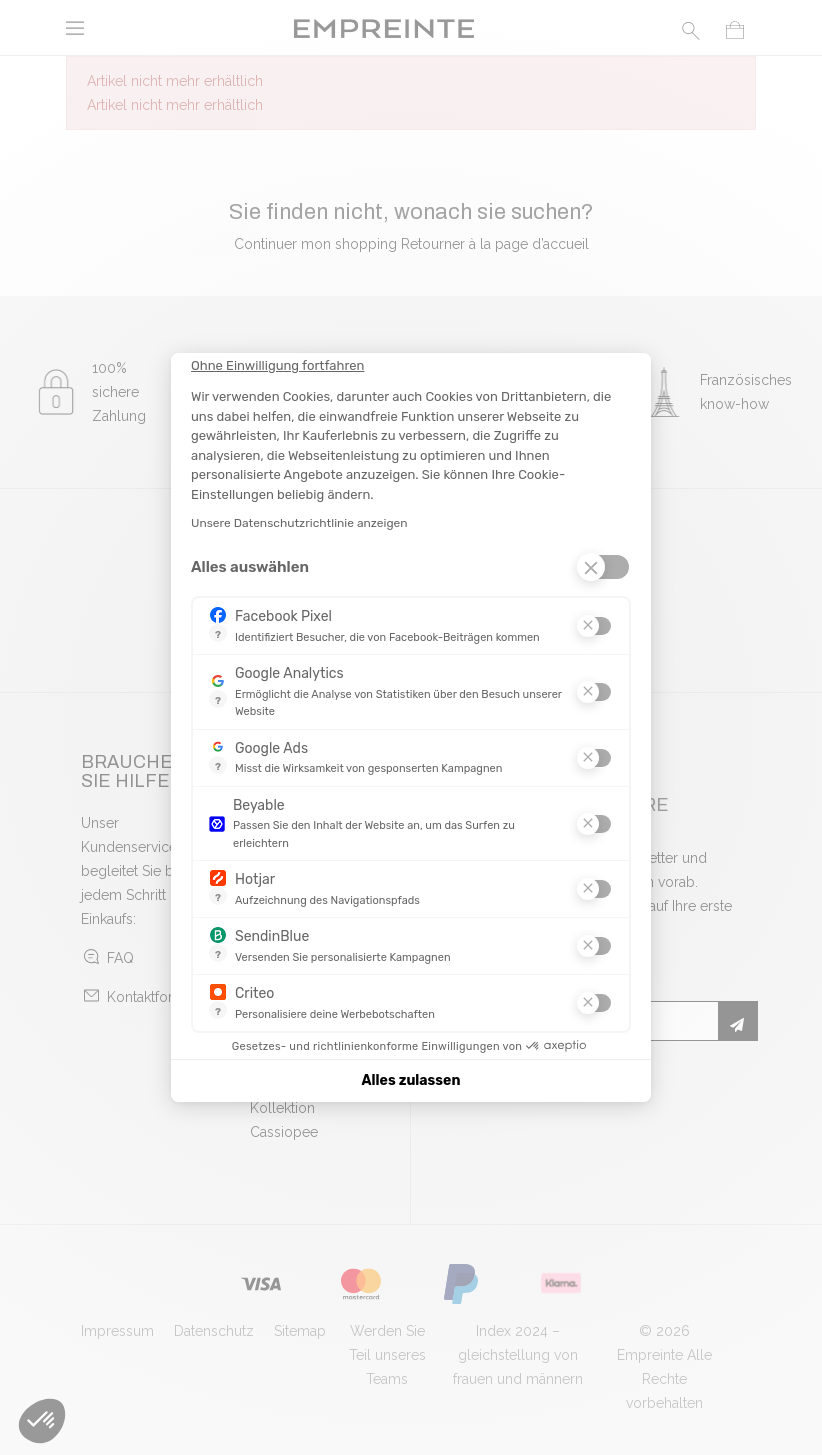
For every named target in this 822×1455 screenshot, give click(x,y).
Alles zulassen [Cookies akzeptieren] (411, 1080)
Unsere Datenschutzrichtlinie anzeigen (299, 523)
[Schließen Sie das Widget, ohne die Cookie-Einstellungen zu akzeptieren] (277, 366)
